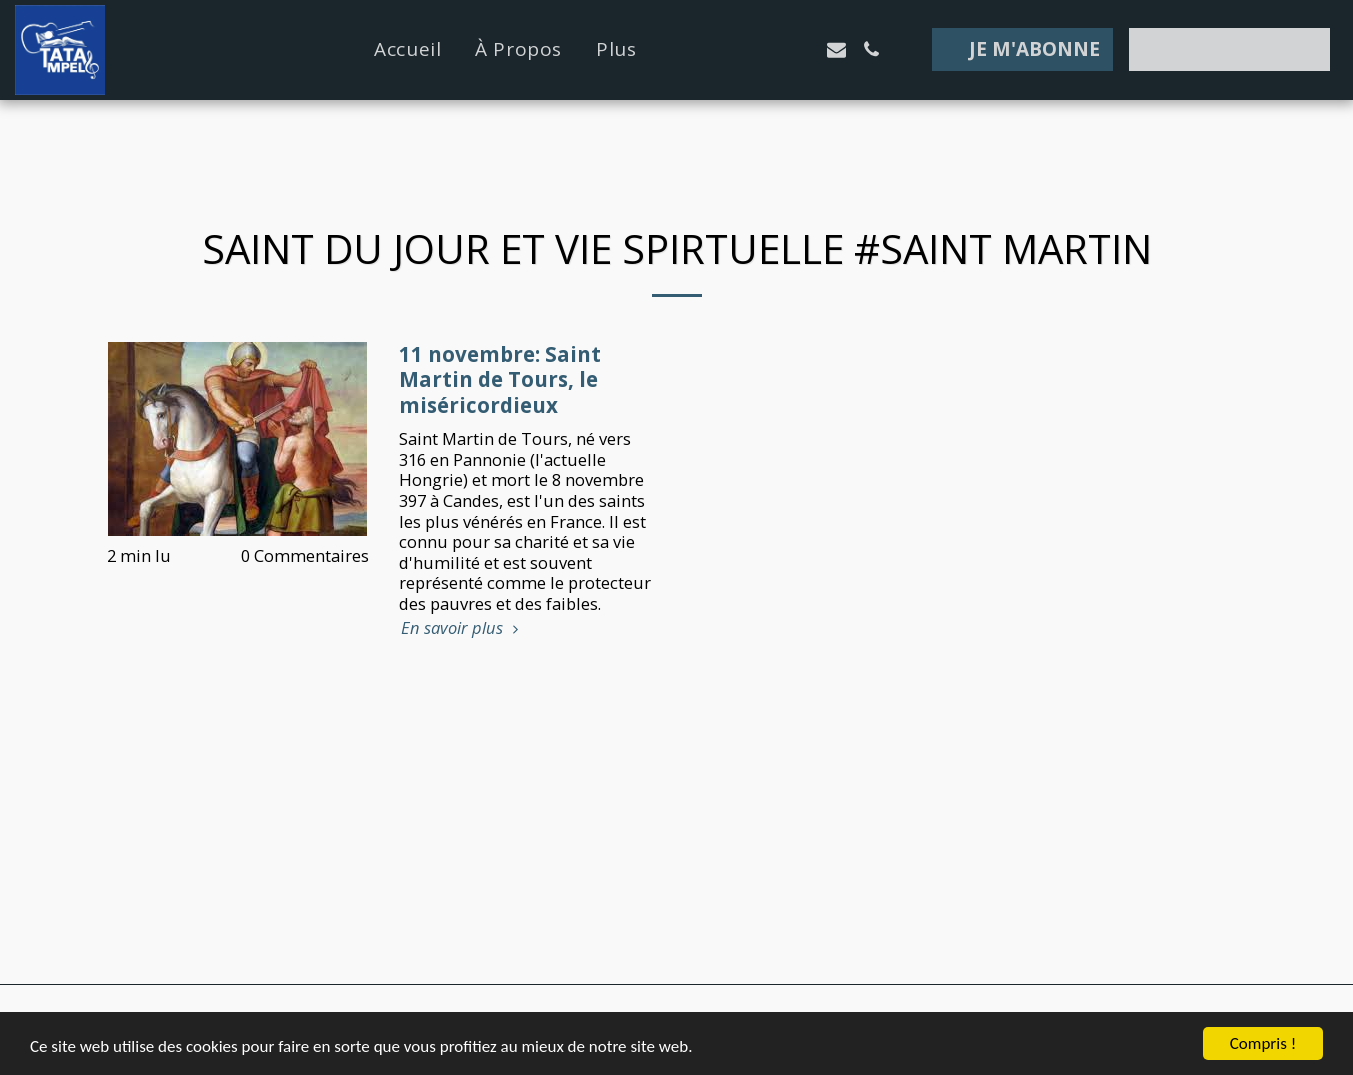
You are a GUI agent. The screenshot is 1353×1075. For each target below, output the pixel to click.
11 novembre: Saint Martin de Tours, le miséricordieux (500, 380)
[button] (731, 49)
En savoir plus (462, 628)
